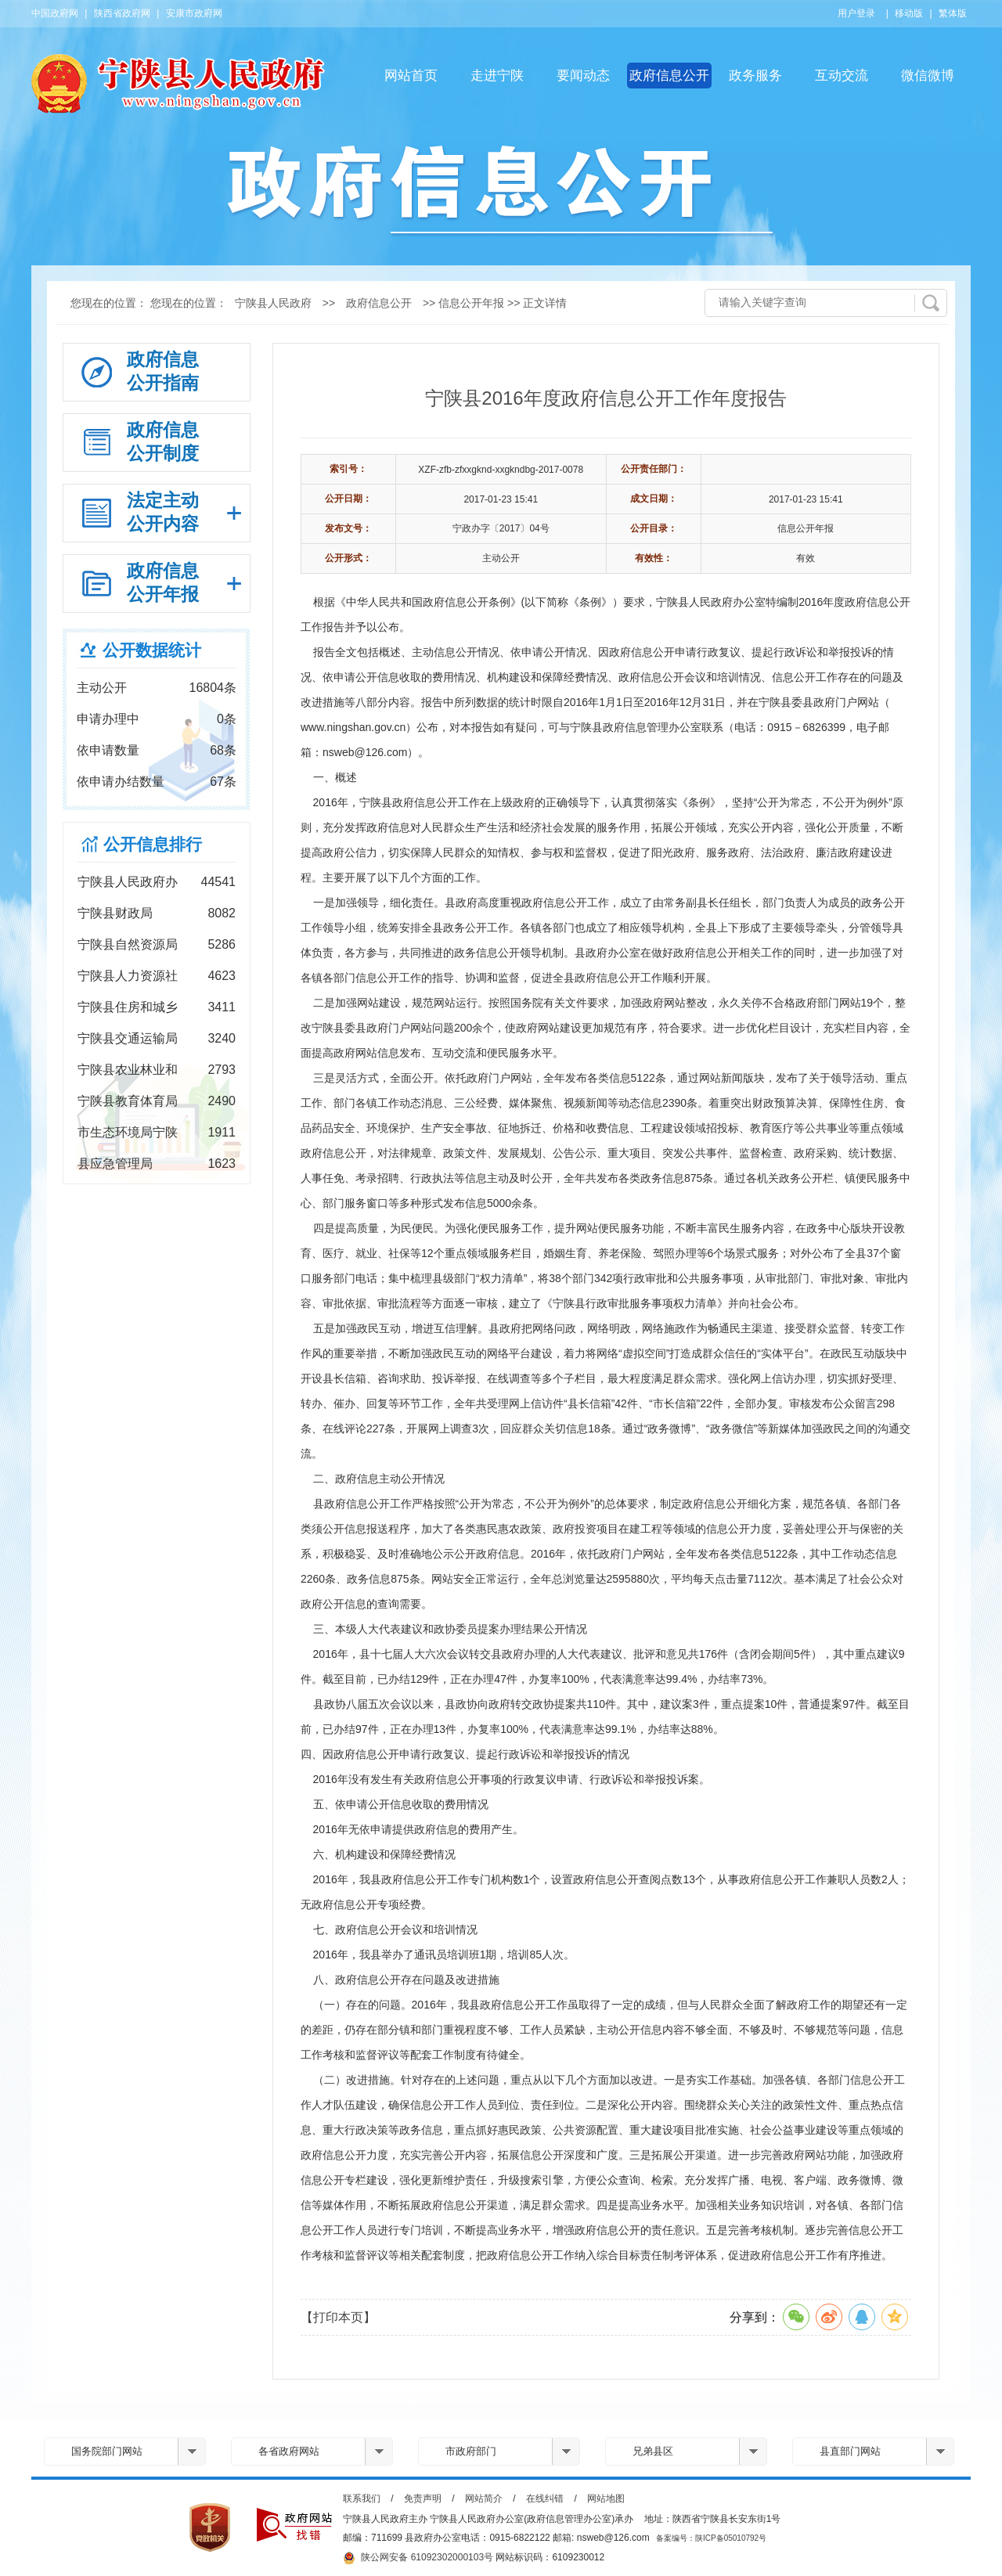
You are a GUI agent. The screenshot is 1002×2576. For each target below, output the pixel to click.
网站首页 (411, 75)
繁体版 (953, 13)
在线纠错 (545, 2498)
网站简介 (484, 2498)
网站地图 (606, 2498)
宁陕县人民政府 (273, 303)
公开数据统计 (152, 650)
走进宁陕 (497, 75)
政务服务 (755, 75)
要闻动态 (583, 75)
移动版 (909, 13)
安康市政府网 (194, 13)
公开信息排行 (152, 844)
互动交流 (841, 75)
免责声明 (423, 2498)
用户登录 (856, 13)
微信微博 (927, 75)
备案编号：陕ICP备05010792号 (711, 2538)
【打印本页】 (338, 2317)
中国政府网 (54, 13)
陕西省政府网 (122, 13)
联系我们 (361, 2498)
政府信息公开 (669, 75)
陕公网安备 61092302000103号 (418, 2558)
